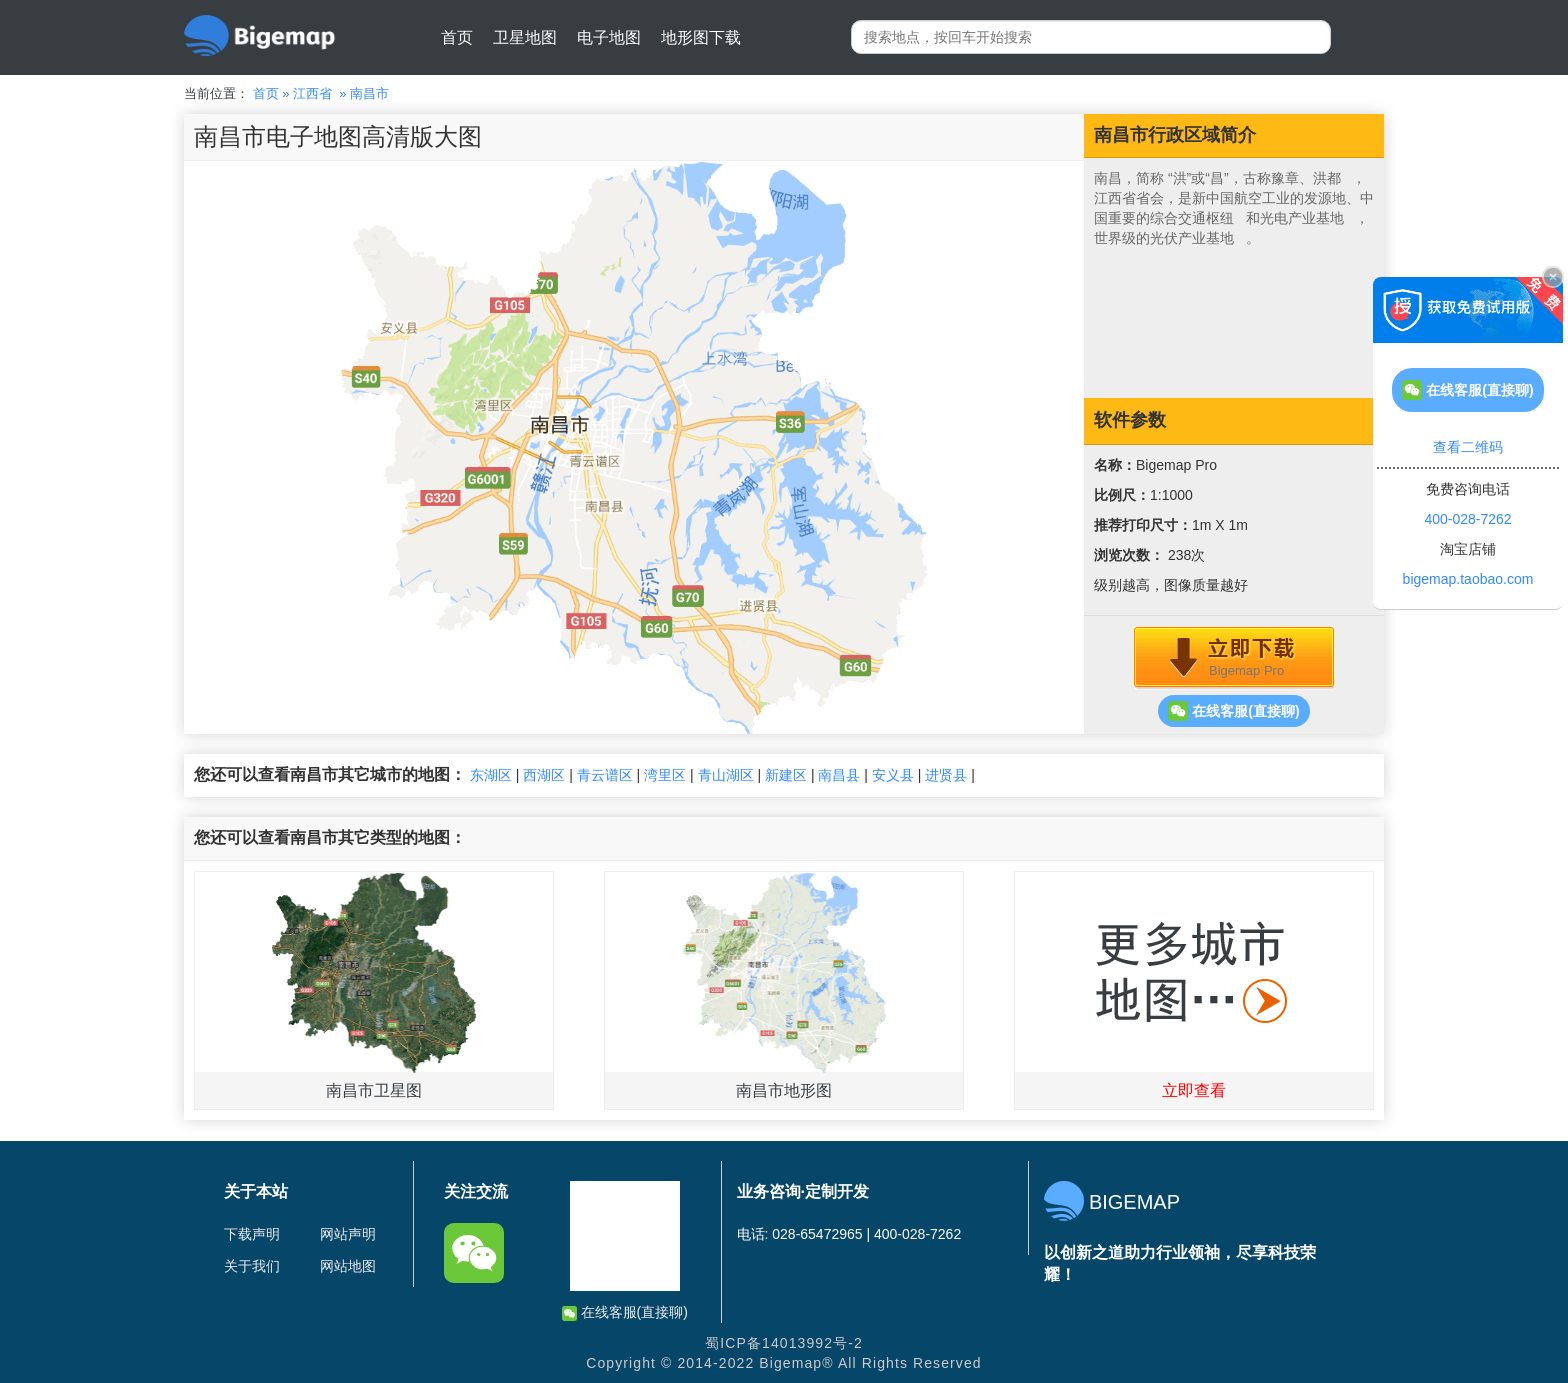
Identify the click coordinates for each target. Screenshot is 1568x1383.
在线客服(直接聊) (1233, 711)
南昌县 (839, 775)
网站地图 (348, 1266)
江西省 (312, 93)
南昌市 (369, 93)
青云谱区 (605, 775)
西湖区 (544, 775)
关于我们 (252, 1266)
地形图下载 (701, 37)
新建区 (786, 775)
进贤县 (946, 775)
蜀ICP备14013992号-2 (784, 1343)
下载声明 (252, 1234)
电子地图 (609, 37)
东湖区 (491, 775)
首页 (457, 37)
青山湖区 (726, 775)
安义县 (893, 775)
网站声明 (348, 1234)
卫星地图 (525, 37)
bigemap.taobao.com (1468, 579)
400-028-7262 (1467, 519)
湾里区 (665, 775)
